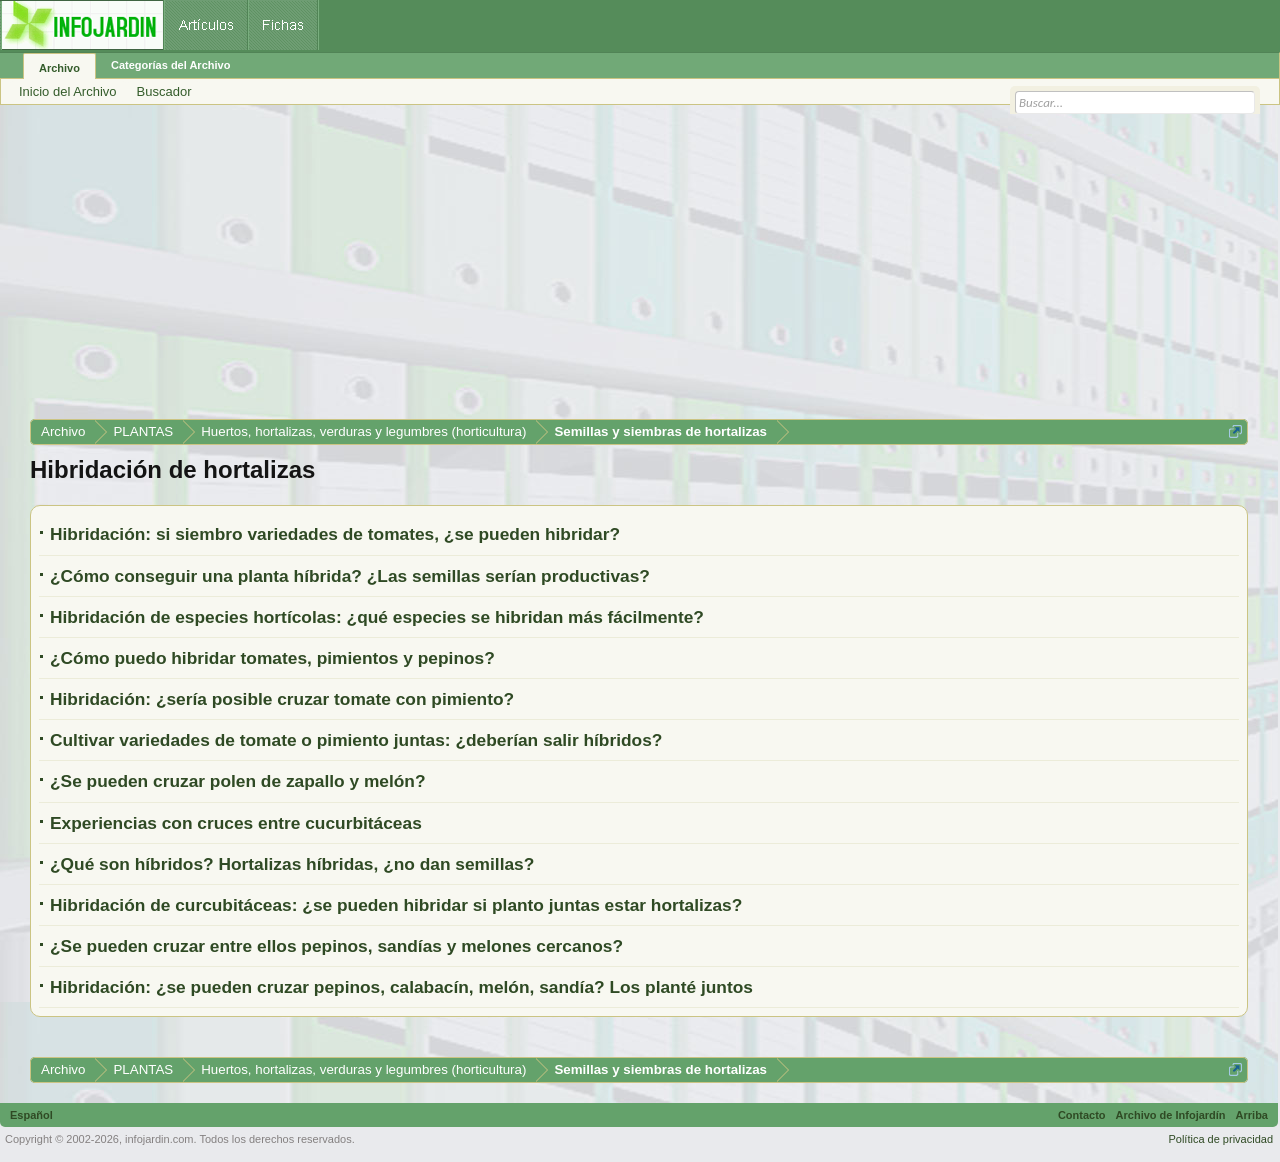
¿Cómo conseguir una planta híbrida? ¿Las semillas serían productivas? (350, 576)
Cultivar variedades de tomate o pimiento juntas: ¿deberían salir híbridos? (356, 740)
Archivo (59, 68)
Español (31, 1115)
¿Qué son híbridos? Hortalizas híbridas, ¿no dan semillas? (292, 864)
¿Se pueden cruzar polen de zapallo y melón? (238, 781)
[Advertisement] (630, 269)
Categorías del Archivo (170, 65)
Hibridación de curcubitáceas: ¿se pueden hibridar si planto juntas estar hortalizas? (396, 905)
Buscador (164, 91)
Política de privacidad (1220, 1139)
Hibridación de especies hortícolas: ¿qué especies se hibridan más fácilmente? (377, 617)
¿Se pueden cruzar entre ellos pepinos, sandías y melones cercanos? (336, 946)
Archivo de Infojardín (1171, 1115)
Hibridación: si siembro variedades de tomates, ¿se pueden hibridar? (335, 534)
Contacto (1082, 1115)
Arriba (1252, 1115)
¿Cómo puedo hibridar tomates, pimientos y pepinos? (272, 658)
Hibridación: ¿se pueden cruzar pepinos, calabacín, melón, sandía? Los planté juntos (401, 987)
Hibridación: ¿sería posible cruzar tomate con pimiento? (282, 699)
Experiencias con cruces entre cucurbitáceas (236, 823)
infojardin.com (159, 1139)
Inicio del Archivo (68, 91)
